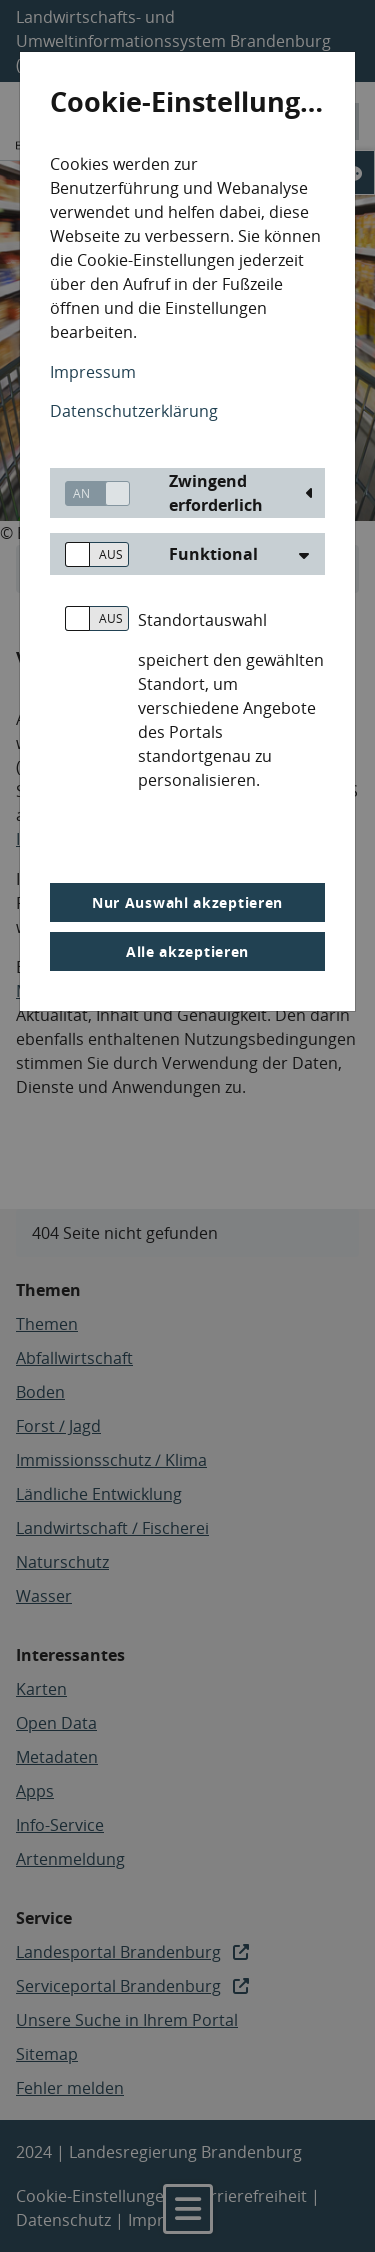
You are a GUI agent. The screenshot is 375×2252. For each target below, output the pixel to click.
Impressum (93, 372)
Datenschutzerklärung (134, 411)
